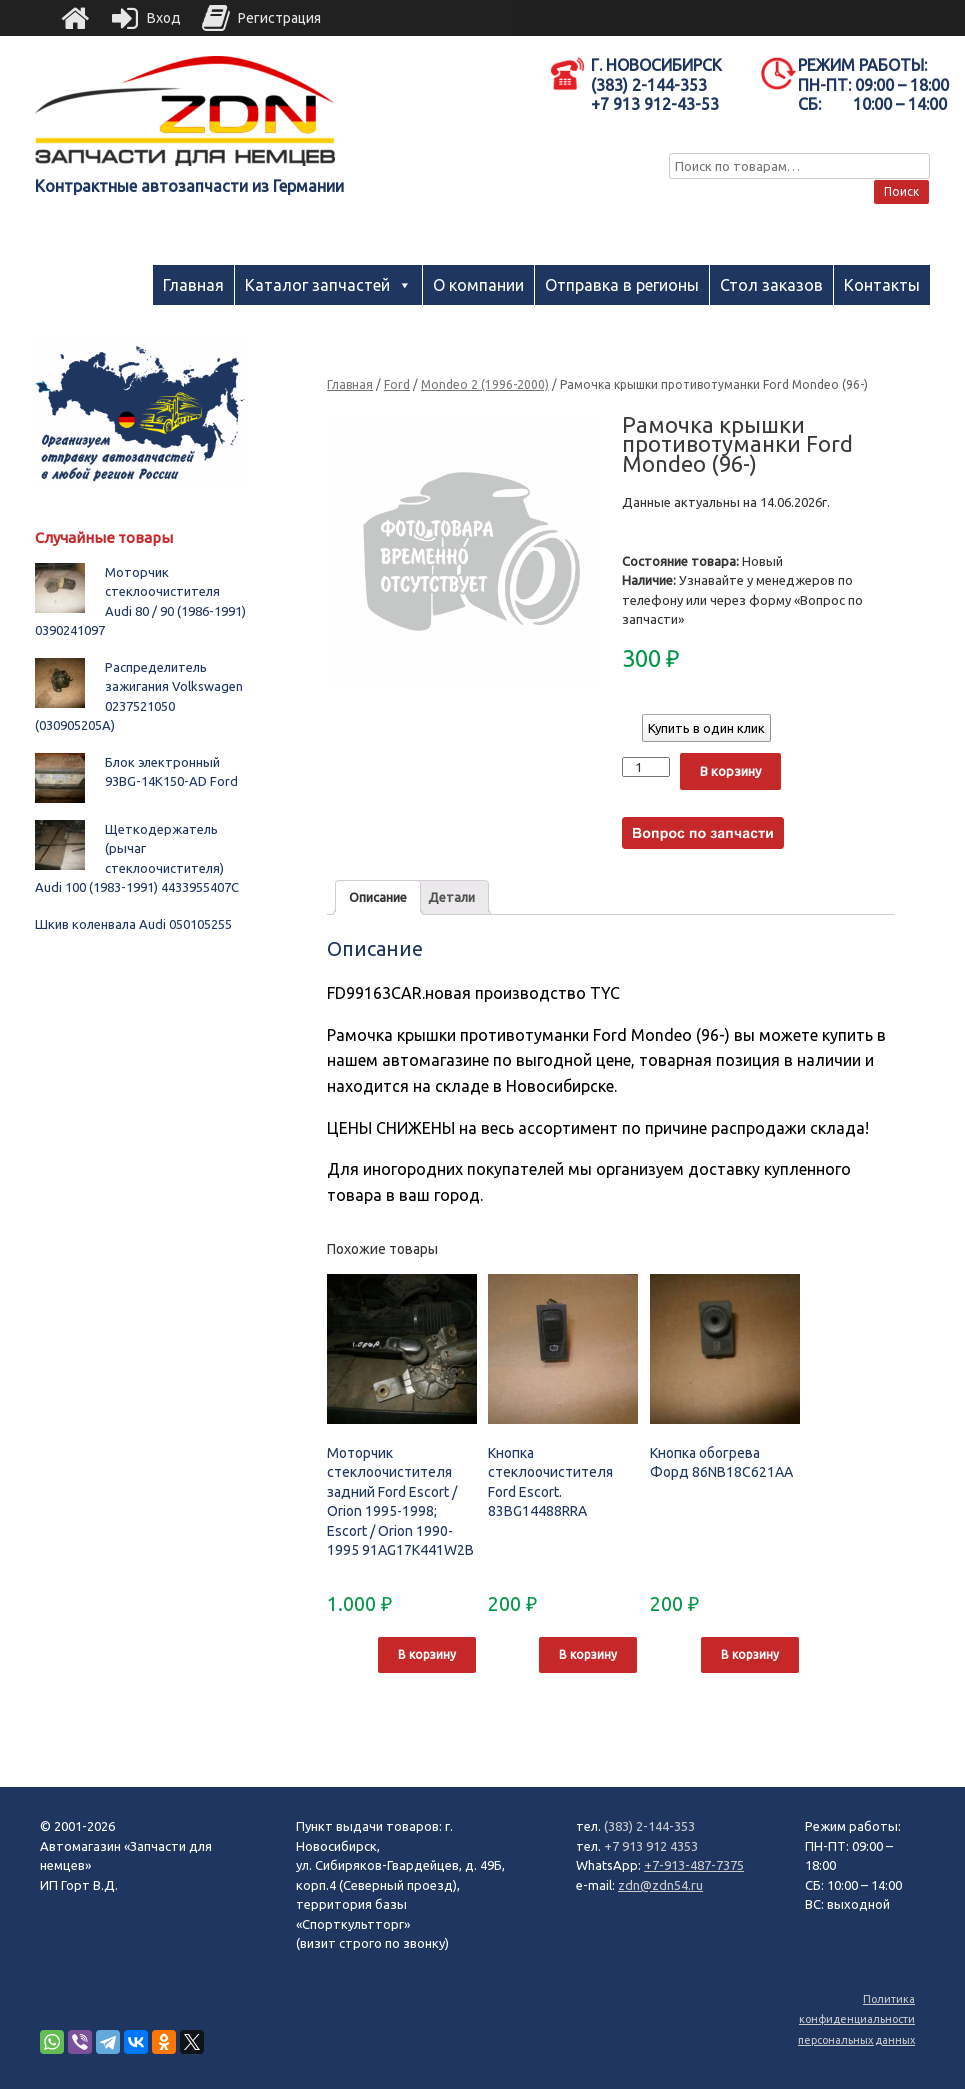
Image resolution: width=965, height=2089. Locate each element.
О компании (478, 285)
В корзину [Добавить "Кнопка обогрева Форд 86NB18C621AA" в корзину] (750, 1654)
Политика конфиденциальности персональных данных (856, 2019)
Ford (397, 384)
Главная (193, 285)
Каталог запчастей (317, 285)
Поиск (901, 191)
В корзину (730, 771)
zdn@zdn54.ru (660, 1885)
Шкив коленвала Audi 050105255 (133, 924)
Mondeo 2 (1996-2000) (485, 384)
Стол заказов (771, 285)
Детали (451, 897)
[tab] (378, 897)
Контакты (882, 285)
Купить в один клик (706, 728)
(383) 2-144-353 (649, 1826)
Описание (378, 897)
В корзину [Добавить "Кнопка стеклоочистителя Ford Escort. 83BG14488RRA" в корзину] (588, 1654)
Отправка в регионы (622, 285)
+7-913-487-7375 (694, 1865)
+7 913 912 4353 (651, 1846)
